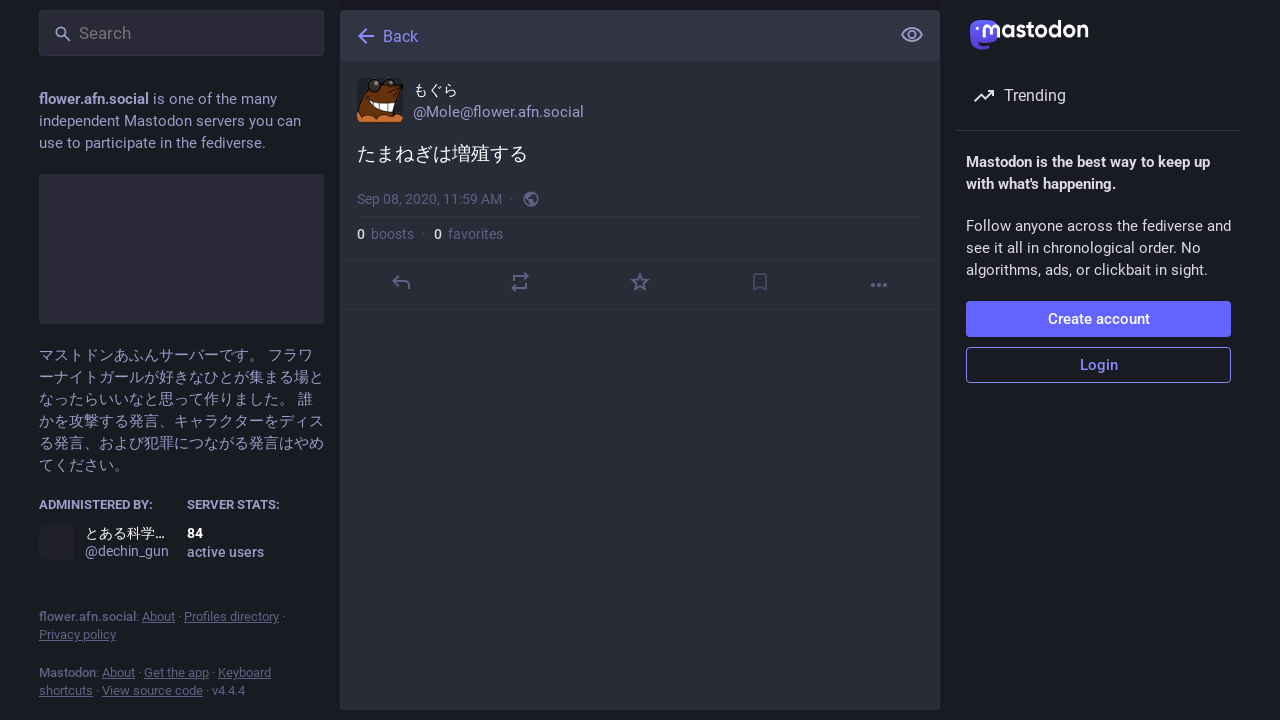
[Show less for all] (912, 35)
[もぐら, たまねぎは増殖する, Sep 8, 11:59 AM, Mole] (640, 186)
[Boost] (520, 282)
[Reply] (401, 282)
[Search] (181, 33)
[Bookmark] (760, 282)
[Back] (613, 36)
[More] (879, 285)
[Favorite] (640, 282)
